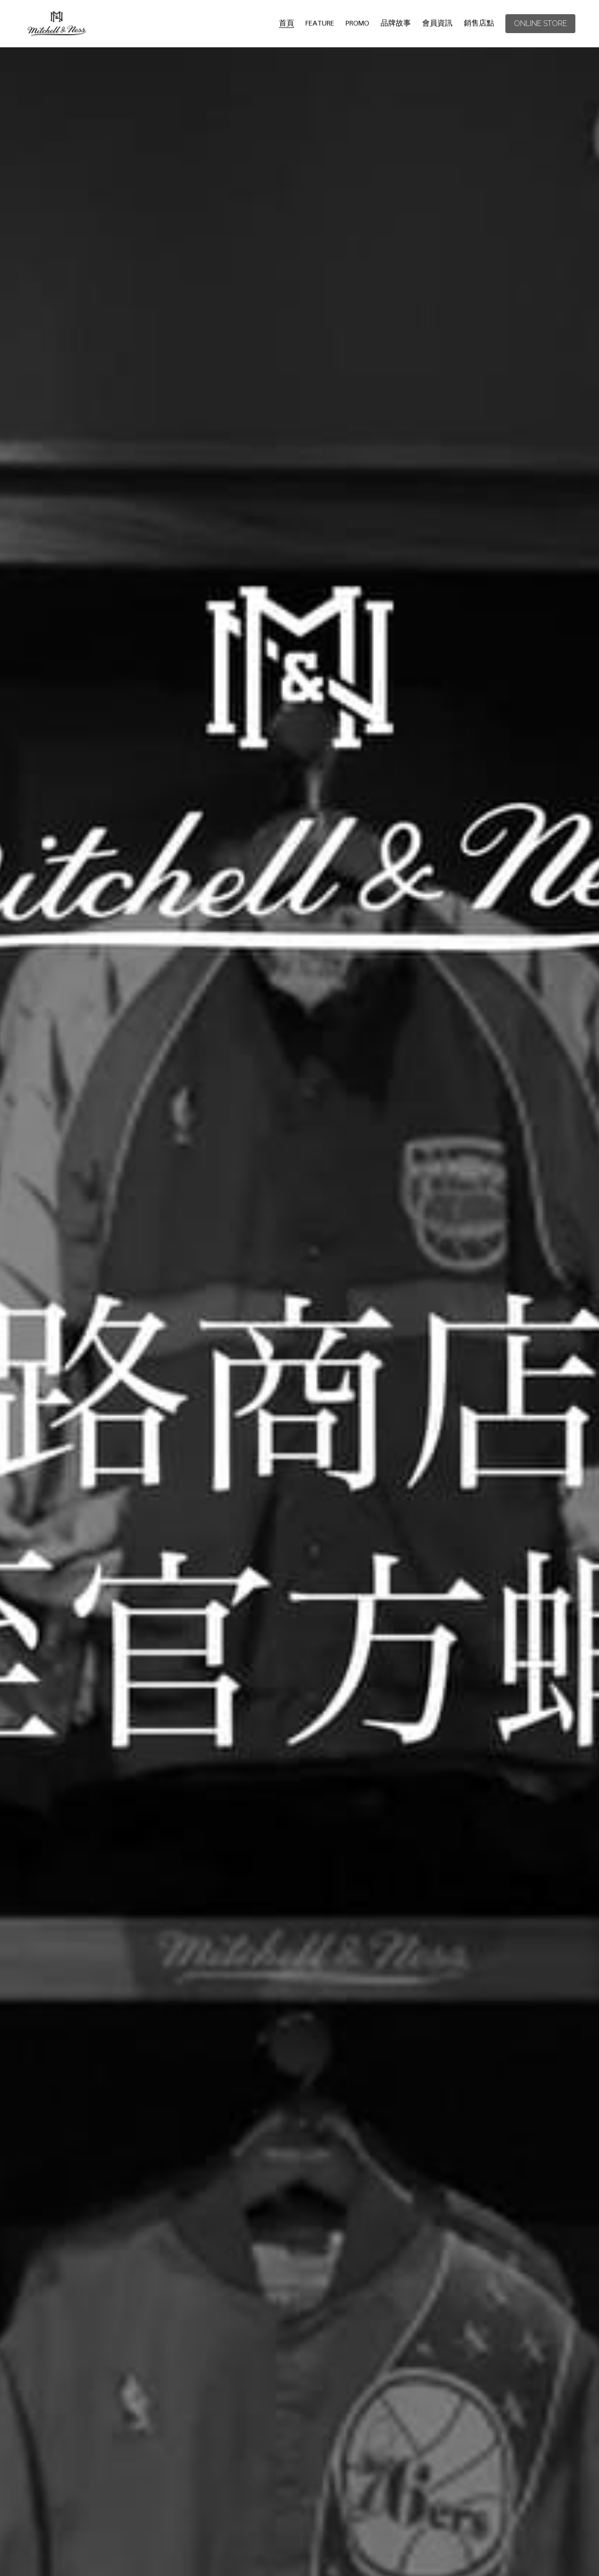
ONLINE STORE (540, 23)
